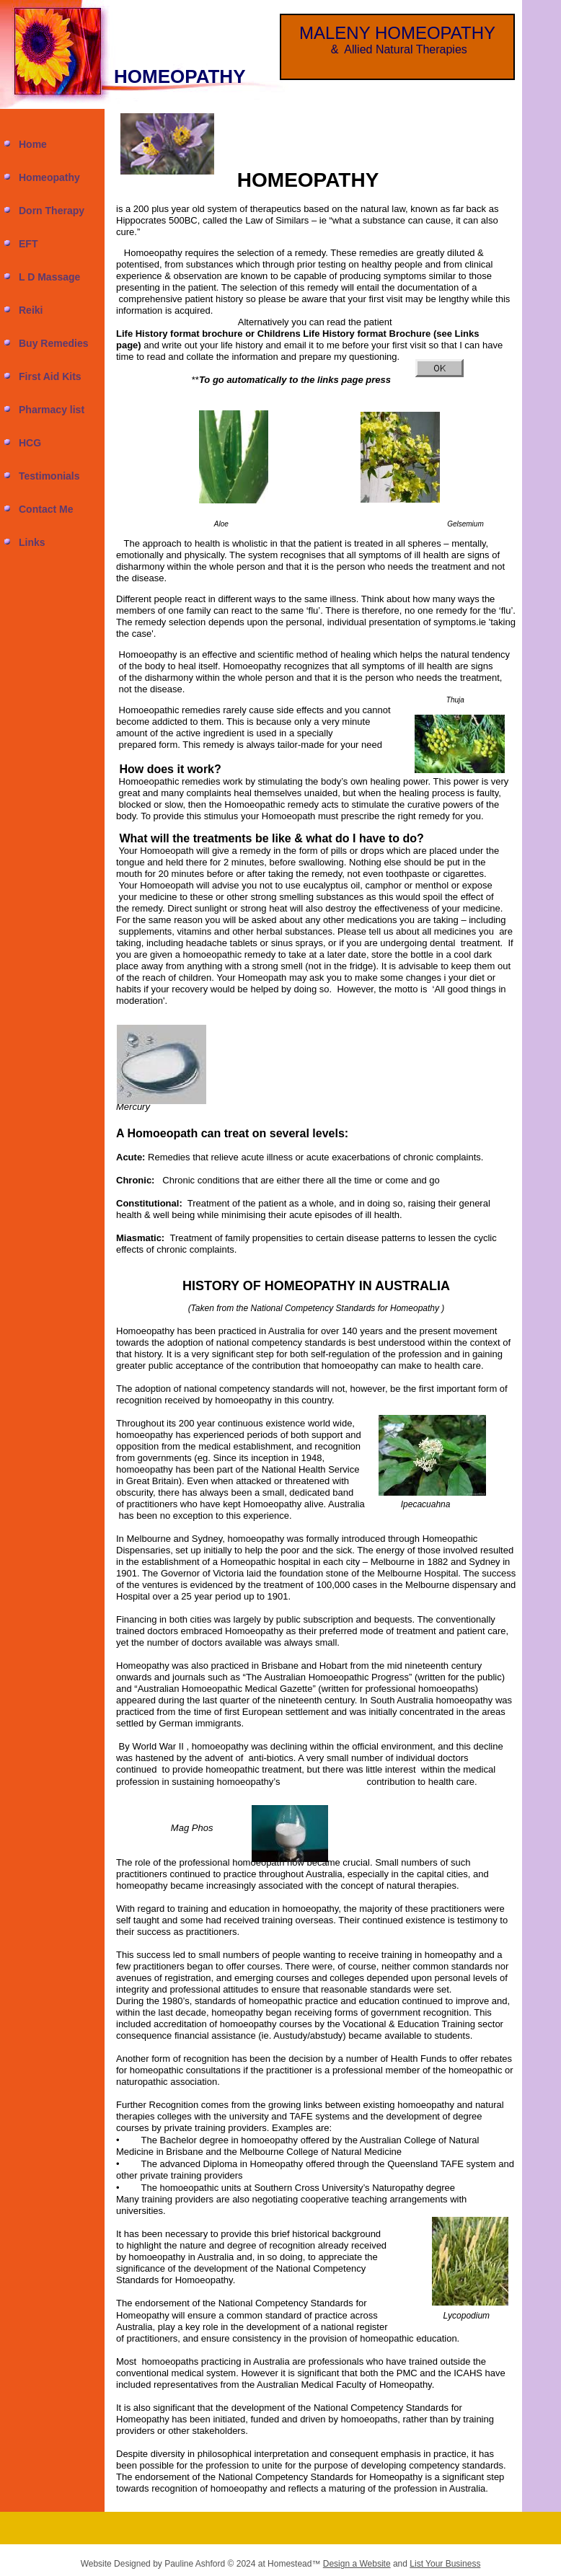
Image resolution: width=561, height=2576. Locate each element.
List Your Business (445, 2564)
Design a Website (357, 2564)
